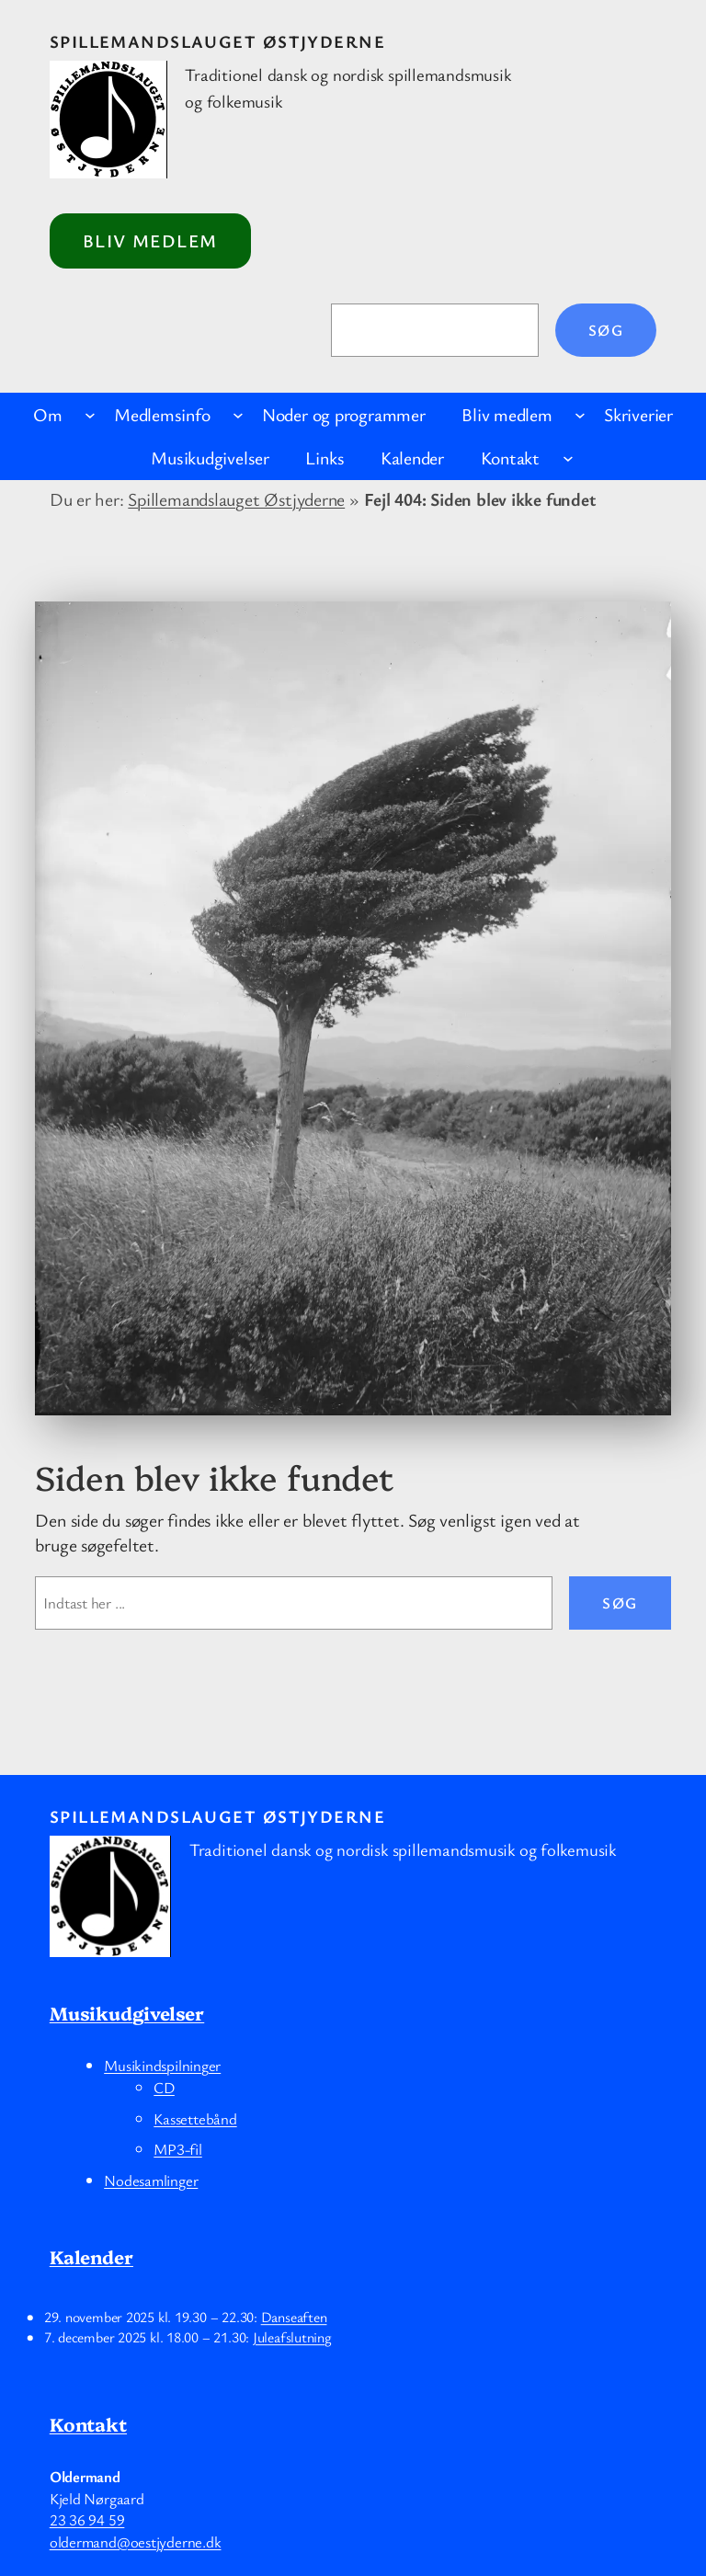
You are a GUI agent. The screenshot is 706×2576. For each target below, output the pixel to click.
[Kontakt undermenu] (568, 458)
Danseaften (293, 2317)
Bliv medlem (150, 240)
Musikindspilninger (162, 2065)
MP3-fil (177, 2148)
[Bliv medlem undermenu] (580, 414)
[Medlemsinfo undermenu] (238, 414)
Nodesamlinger (151, 2180)
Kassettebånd (195, 2118)
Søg (605, 329)
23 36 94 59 (87, 2519)
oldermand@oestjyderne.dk (136, 2541)
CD (164, 2087)
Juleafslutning (292, 2337)
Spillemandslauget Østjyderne (217, 40)
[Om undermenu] (90, 414)
